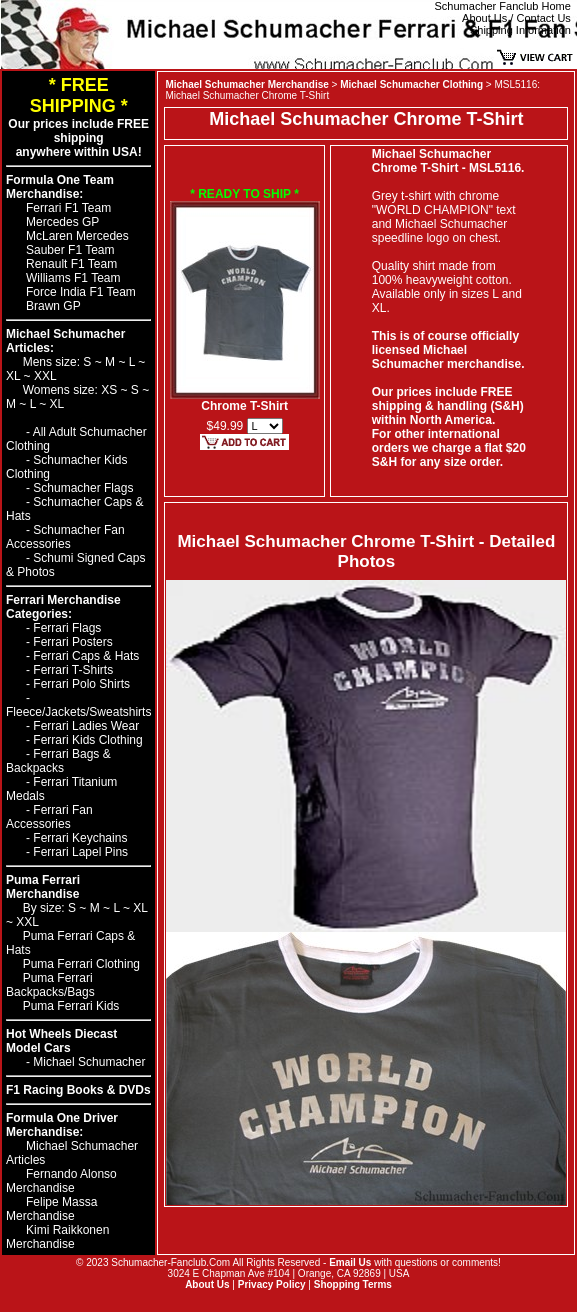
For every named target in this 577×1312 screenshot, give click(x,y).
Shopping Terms (353, 1284)
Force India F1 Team (81, 292)
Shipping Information (520, 30)
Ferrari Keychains (80, 838)
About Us (207, 1284)
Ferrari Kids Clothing (87, 740)
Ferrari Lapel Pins (80, 852)
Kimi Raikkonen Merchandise (57, 1237)
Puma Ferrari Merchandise (43, 887)
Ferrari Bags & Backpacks (58, 761)
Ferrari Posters (72, 642)
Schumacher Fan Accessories (65, 537)
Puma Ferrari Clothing (81, 964)
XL (15, 376)
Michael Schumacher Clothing (411, 84)
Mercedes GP (62, 222)
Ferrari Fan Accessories (49, 817)
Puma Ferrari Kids (71, 1006)
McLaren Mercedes (77, 236)
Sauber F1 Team (70, 250)
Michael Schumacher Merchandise (246, 84)
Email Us (350, 1262)
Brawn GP (53, 306)
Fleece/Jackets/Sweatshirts (78, 712)
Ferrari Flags (67, 628)
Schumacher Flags (83, 488)
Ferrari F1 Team (68, 208)
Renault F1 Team (71, 264)
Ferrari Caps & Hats (86, 656)
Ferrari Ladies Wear (86, 726)
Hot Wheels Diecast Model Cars (61, 1041)
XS (110, 390)
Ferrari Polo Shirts (81, 684)
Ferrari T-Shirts (73, 670)
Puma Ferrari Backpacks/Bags (50, 985)
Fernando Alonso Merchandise (61, 1181)
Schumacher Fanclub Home (503, 6)
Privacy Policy (272, 1284)
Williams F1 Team (73, 278)
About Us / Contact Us (516, 18)
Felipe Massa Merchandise (51, 1209)
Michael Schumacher (89, 1062)
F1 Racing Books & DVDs (78, 1090)
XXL (45, 376)
